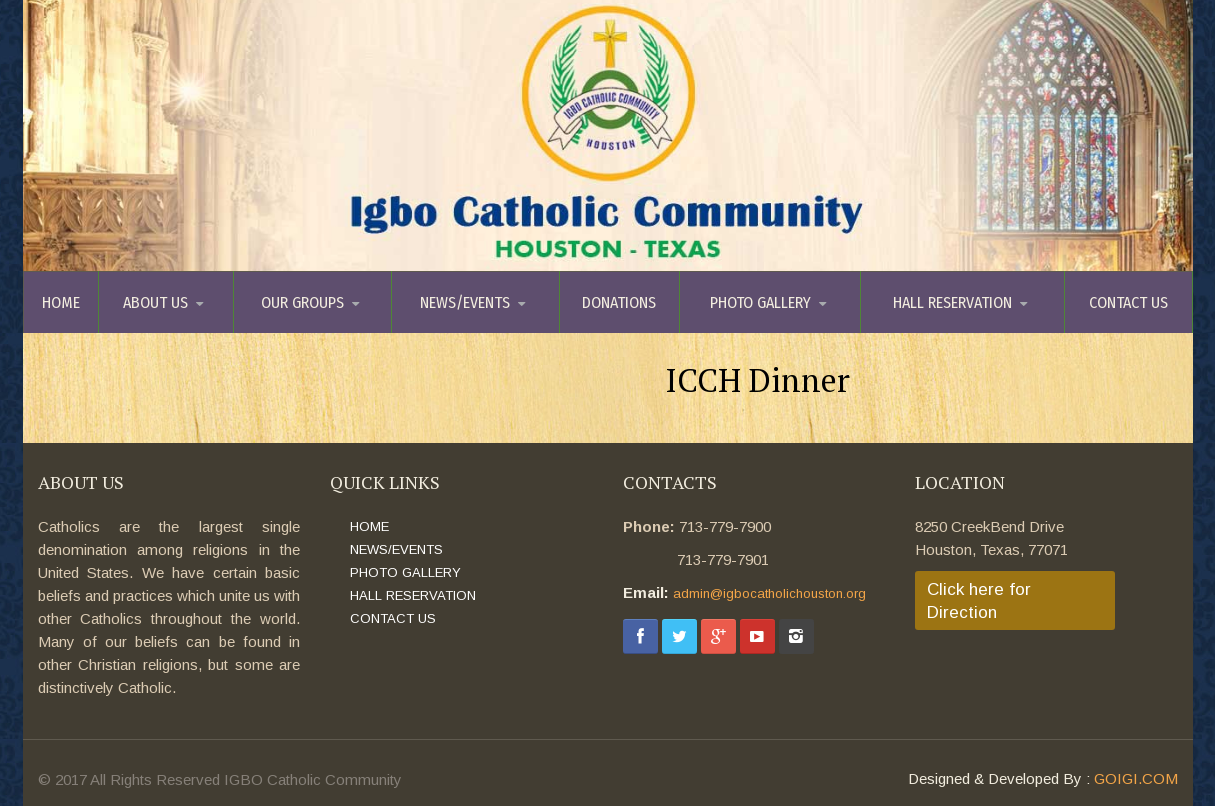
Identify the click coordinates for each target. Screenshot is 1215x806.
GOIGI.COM (1136, 778)
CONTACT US (1128, 302)
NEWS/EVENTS (465, 302)
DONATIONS (619, 302)
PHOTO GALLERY (760, 302)
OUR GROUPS (302, 302)
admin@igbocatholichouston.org (769, 593)
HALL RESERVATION (952, 302)
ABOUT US (155, 302)
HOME (61, 302)
